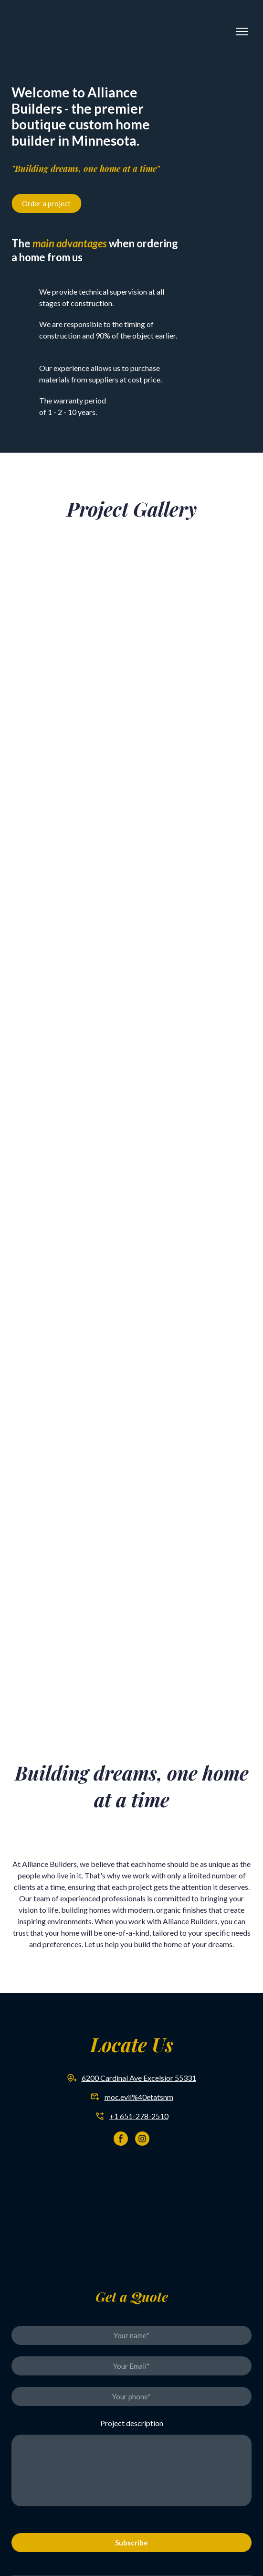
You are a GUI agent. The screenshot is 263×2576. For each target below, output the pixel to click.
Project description (131, 2423)
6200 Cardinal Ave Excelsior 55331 (139, 2077)
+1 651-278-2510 (138, 2115)
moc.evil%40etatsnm (139, 2096)
